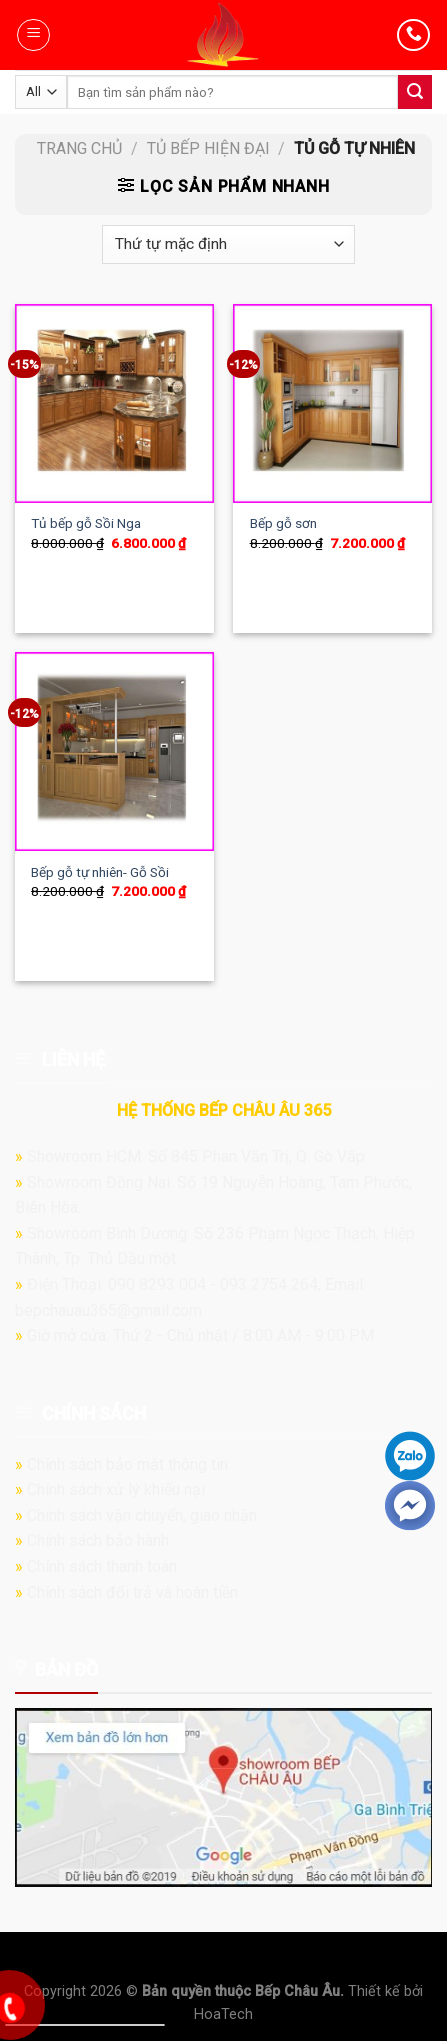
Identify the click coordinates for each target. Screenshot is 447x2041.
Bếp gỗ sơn (283, 523)
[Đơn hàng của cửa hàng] (228, 244)
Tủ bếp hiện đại (208, 148)
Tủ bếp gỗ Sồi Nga (86, 523)
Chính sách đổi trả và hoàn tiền (132, 1592)
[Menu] (33, 35)
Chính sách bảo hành (98, 1540)
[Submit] (415, 92)
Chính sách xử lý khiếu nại (116, 1489)
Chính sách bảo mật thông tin (127, 1464)
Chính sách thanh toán (102, 1566)
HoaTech (223, 2014)
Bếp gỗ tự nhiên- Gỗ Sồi (100, 872)
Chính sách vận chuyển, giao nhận (142, 1515)
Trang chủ (79, 148)
